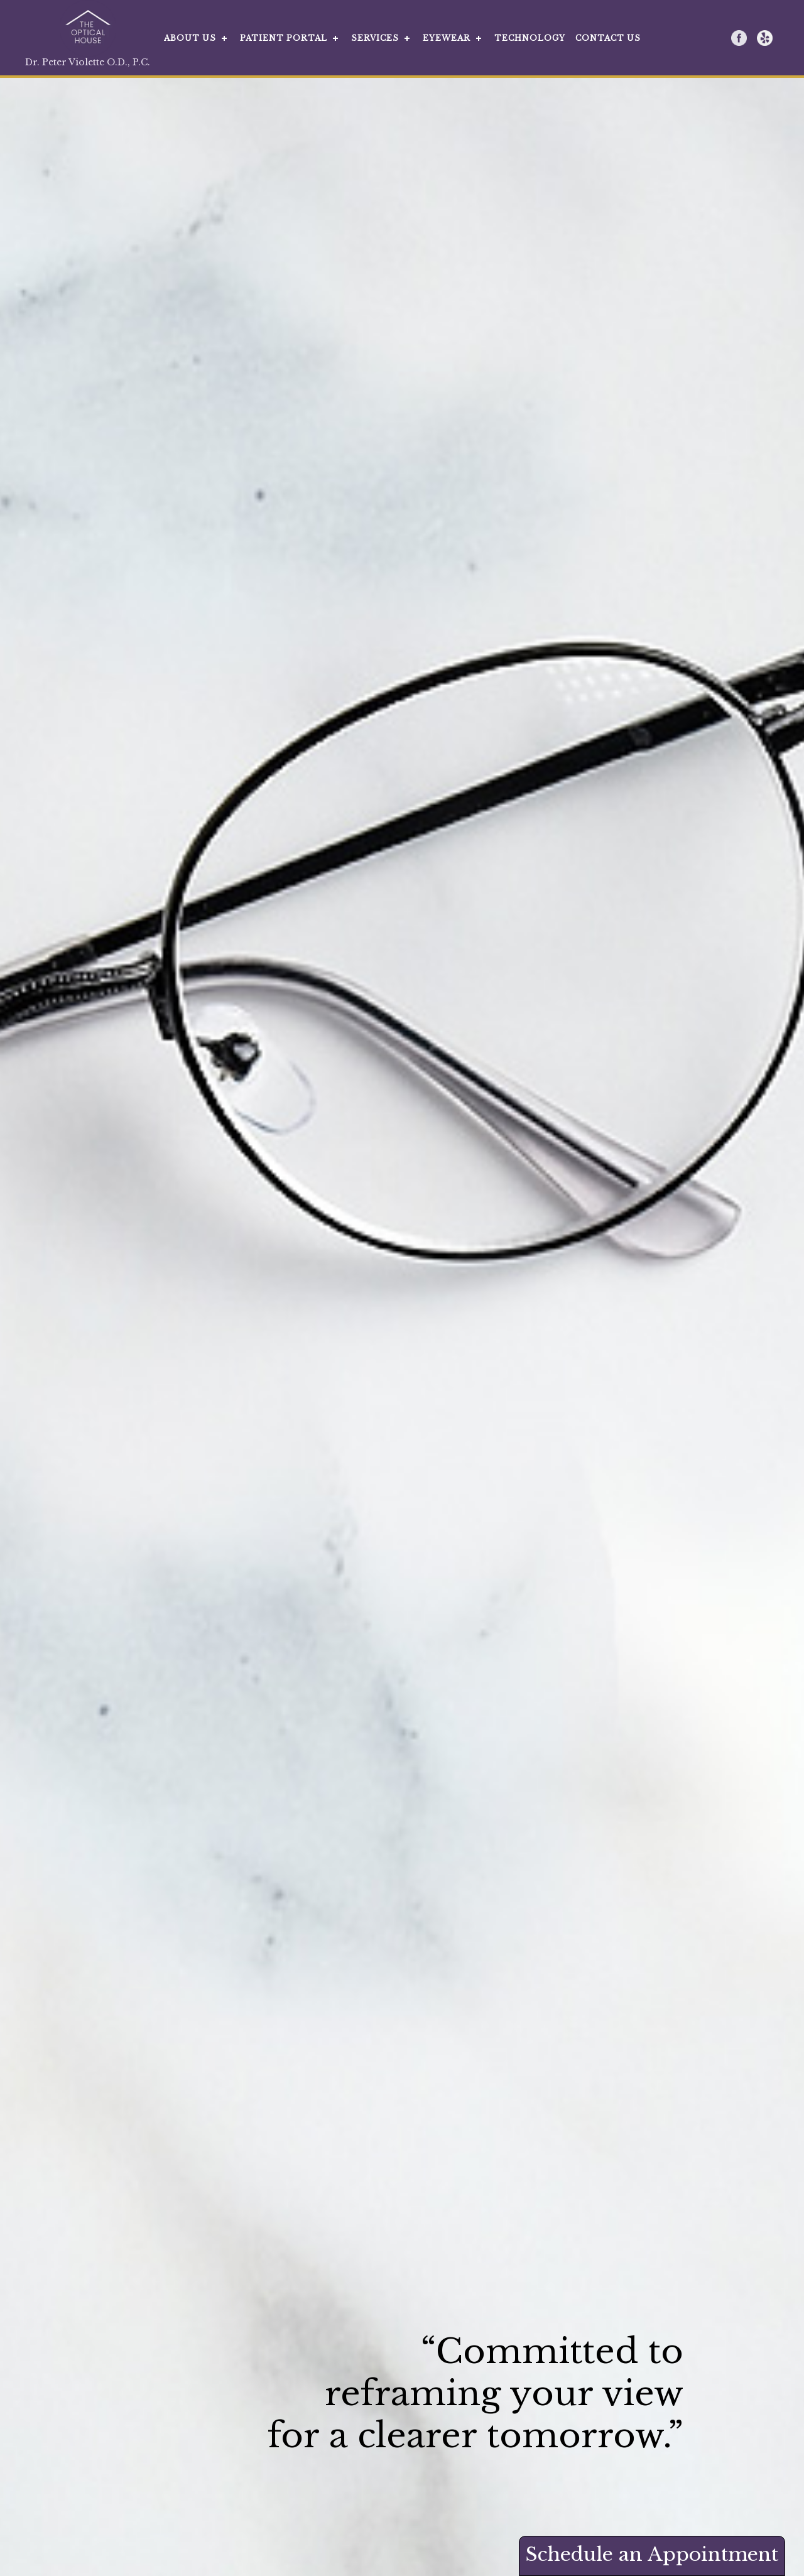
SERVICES (375, 38)
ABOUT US (190, 38)
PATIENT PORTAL (283, 38)
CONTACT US (608, 38)
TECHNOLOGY (529, 38)
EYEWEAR (446, 38)
